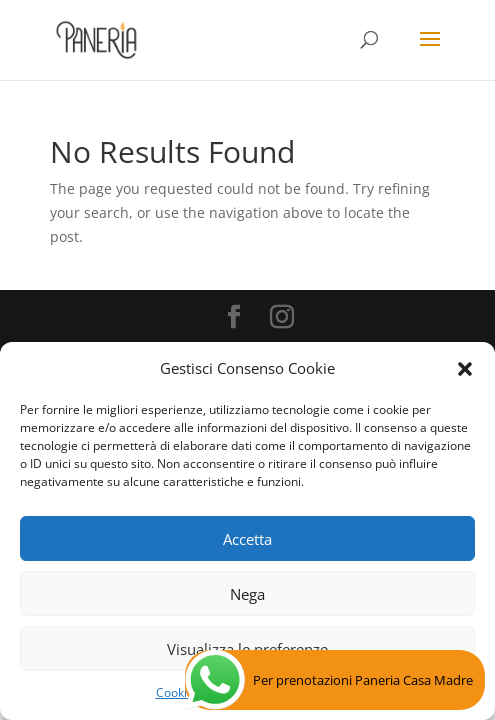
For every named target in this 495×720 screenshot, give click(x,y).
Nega (247, 594)
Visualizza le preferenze (247, 649)
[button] (465, 369)
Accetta (247, 539)
